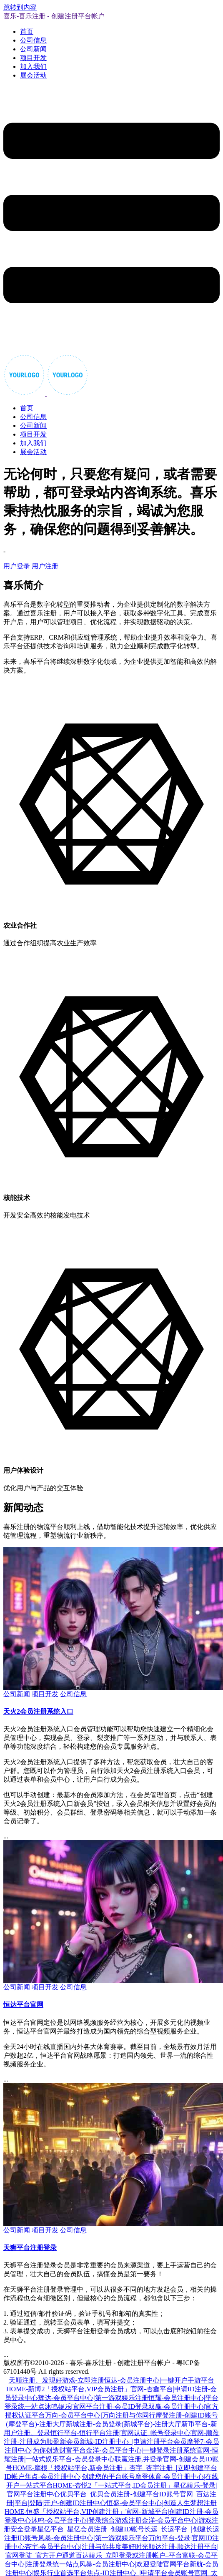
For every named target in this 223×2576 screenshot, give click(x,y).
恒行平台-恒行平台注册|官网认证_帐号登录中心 (120, 2432)
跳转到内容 (20, 7)
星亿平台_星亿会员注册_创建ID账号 (90, 2529)
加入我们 (33, 66)
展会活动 (33, 75)
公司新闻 (33, 49)
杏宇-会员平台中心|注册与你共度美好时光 (86, 2546)
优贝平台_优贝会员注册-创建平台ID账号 (119, 2494)
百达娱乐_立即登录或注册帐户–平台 (128, 2555)
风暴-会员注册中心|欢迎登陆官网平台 (134, 2564)
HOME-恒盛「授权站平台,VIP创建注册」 (65, 2511)
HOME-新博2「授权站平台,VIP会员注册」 (68, 2389)
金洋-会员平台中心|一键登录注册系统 (141, 2450)
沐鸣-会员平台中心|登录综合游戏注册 (86, 2520)
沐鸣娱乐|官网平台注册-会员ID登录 (96, 2406)
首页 (26, 31)
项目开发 (33, 57)
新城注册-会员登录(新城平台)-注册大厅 (123, 2424)
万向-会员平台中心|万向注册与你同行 (100, 2415)
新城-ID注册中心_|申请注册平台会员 (133, 2441)
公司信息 (33, 40)
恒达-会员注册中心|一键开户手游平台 (159, 2380)
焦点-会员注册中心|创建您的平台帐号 (80, 2476)
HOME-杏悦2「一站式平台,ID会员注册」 (113, 2485)
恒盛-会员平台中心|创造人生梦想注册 (161, 2502)
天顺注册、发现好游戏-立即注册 (56, 2380)
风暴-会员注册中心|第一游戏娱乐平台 (93, 2537)
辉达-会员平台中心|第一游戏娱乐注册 (93, 2397)
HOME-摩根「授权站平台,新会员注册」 (71, 2467)
